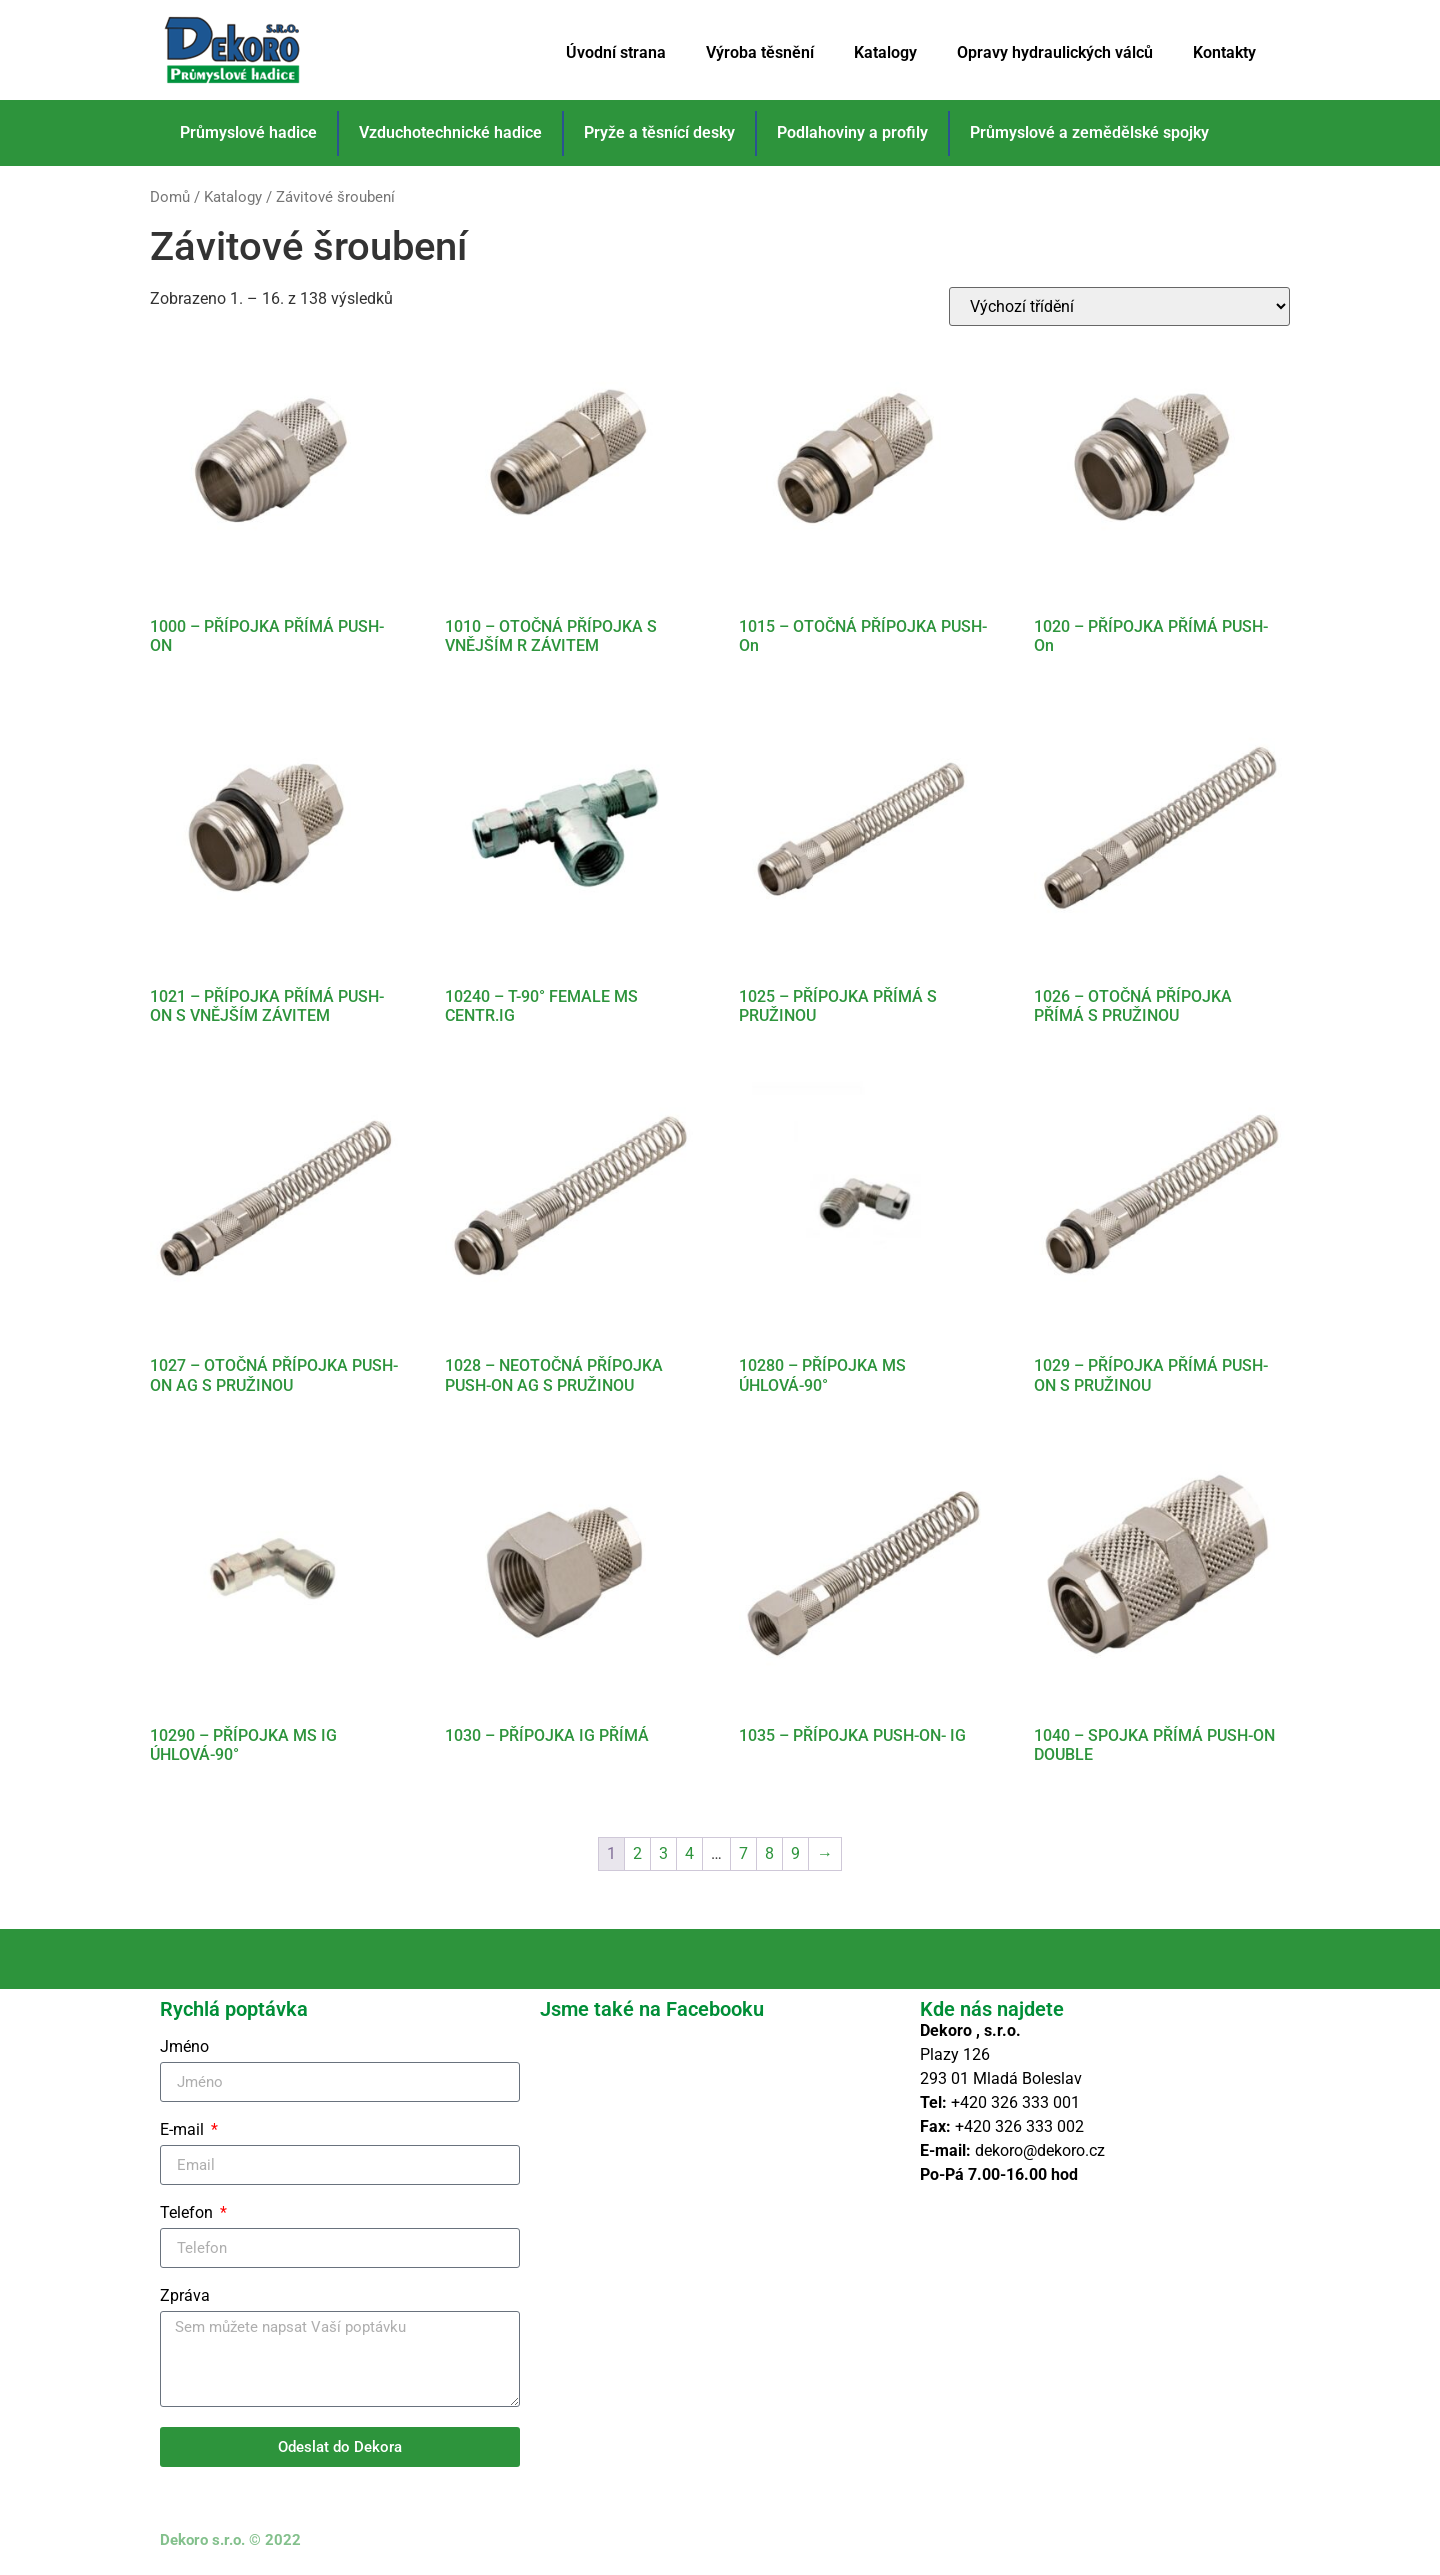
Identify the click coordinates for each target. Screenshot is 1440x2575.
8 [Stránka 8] (769, 1853)
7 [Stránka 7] (743, 1853)
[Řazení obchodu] (1119, 306)
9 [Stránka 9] (795, 1853)
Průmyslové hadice (248, 132)
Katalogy (885, 52)
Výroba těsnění (760, 52)
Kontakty (1224, 52)
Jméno (184, 2047)
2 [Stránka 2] (637, 1853)
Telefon (188, 2213)
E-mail (184, 2130)
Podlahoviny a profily (852, 132)
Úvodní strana (616, 52)
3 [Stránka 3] (663, 1853)
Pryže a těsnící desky (659, 132)
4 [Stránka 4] (689, 1853)
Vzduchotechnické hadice (450, 132)
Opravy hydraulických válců (1055, 52)
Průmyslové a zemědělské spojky (1089, 132)
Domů (170, 197)
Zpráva (185, 2296)
